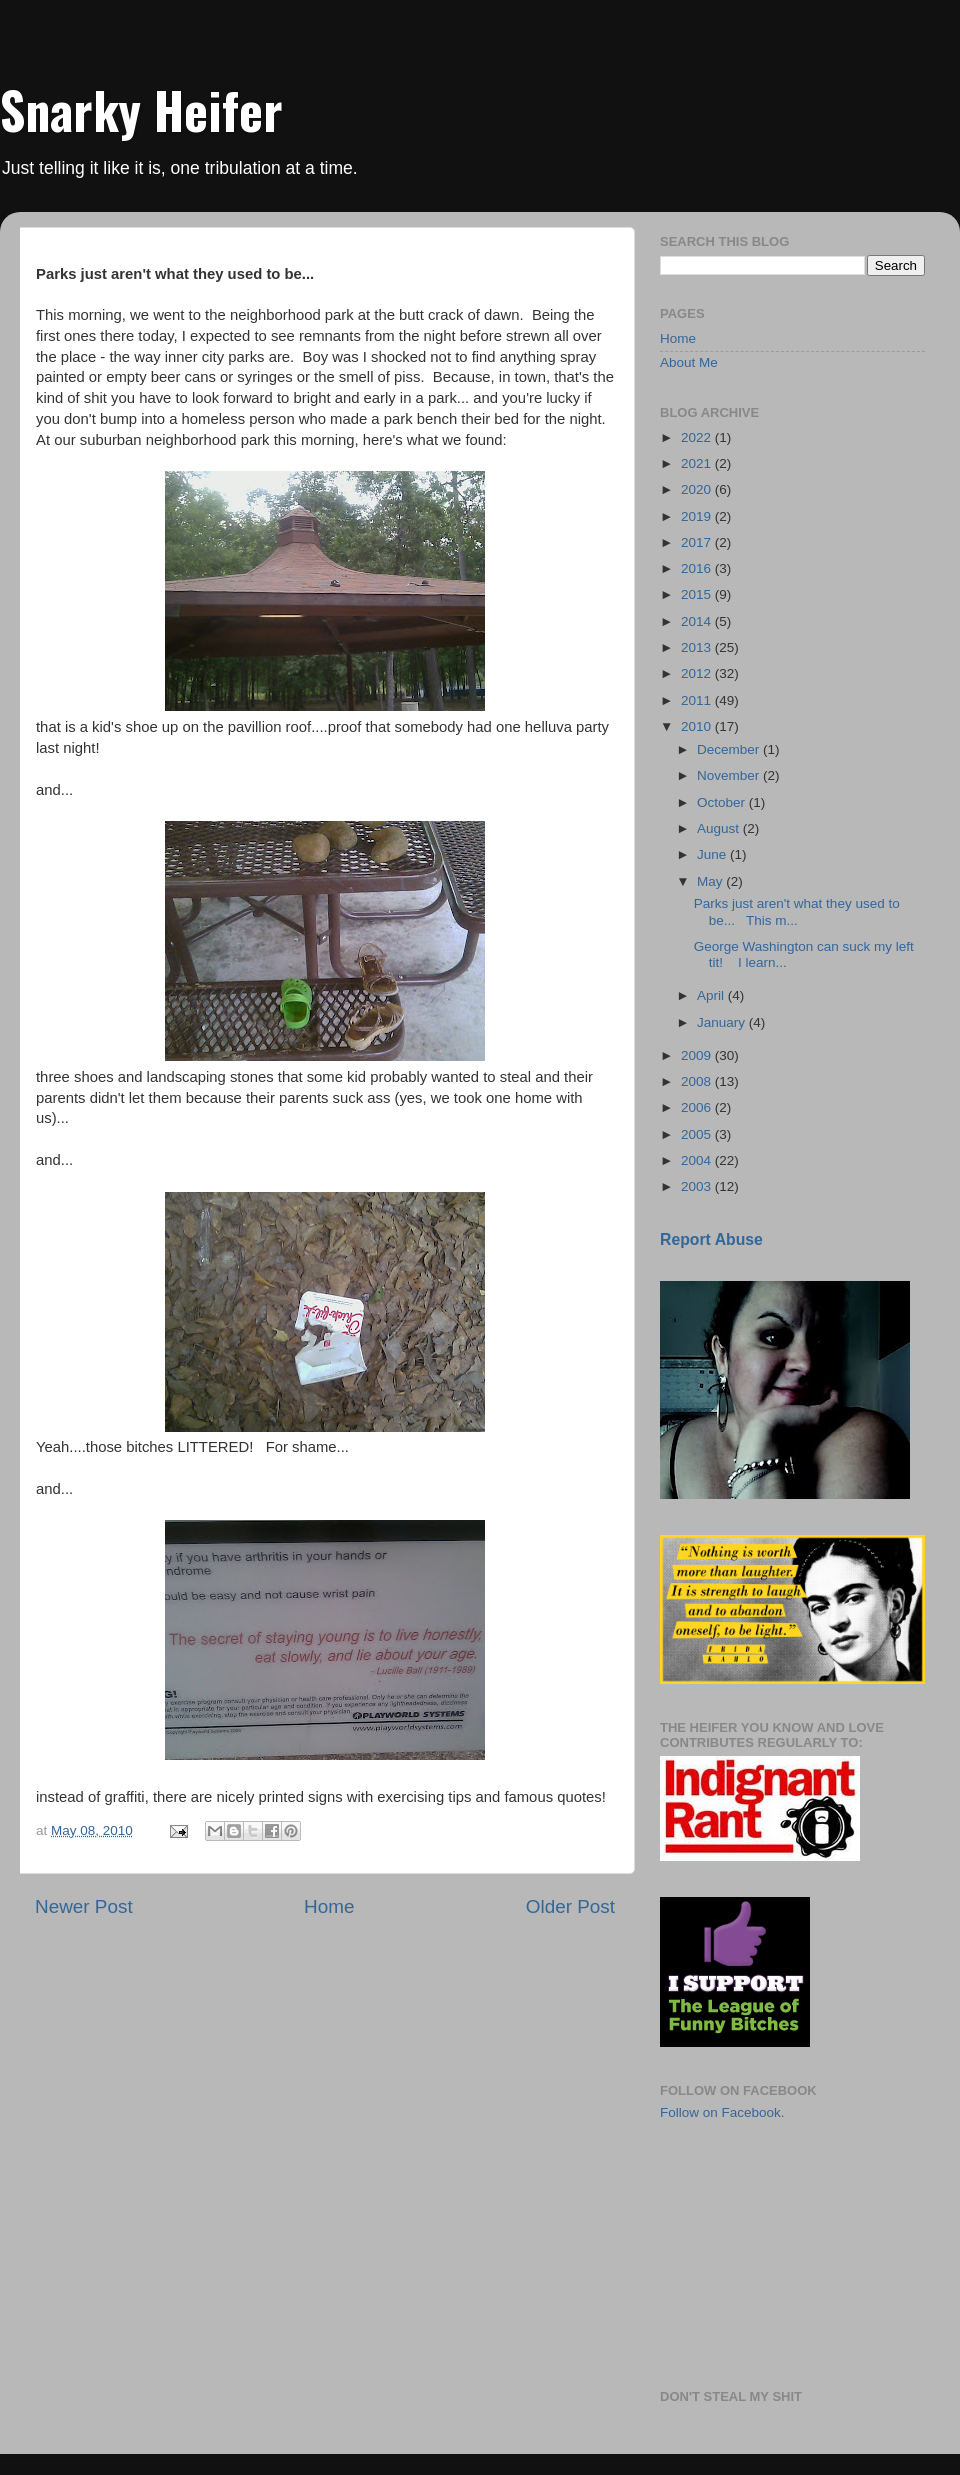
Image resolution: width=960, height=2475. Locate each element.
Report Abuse (711, 1239)
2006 (698, 1107)
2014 (698, 621)
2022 (698, 437)
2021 (698, 463)
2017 (698, 542)
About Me (689, 362)
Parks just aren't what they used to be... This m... (797, 911)
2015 (698, 594)
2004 (698, 1160)
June (713, 854)
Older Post (570, 1906)
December (730, 749)
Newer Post (84, 1906)
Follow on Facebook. (722, 2112)
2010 (698, 726)
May (711, 881)
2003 (698, 1186)
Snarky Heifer (141, 109)
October (723, 802)
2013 (698, 647)
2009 (698, 1055)
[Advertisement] (760, 2253)
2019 (698, 516)
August (720, 828)
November (730, 775)
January (723, 1022)
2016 (698, 568)
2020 (698, 489)
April (712, 995)
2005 (698, 1134)
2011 (698, 700)
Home (329, 1906)
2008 (698, 1081)
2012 (698, 673)
